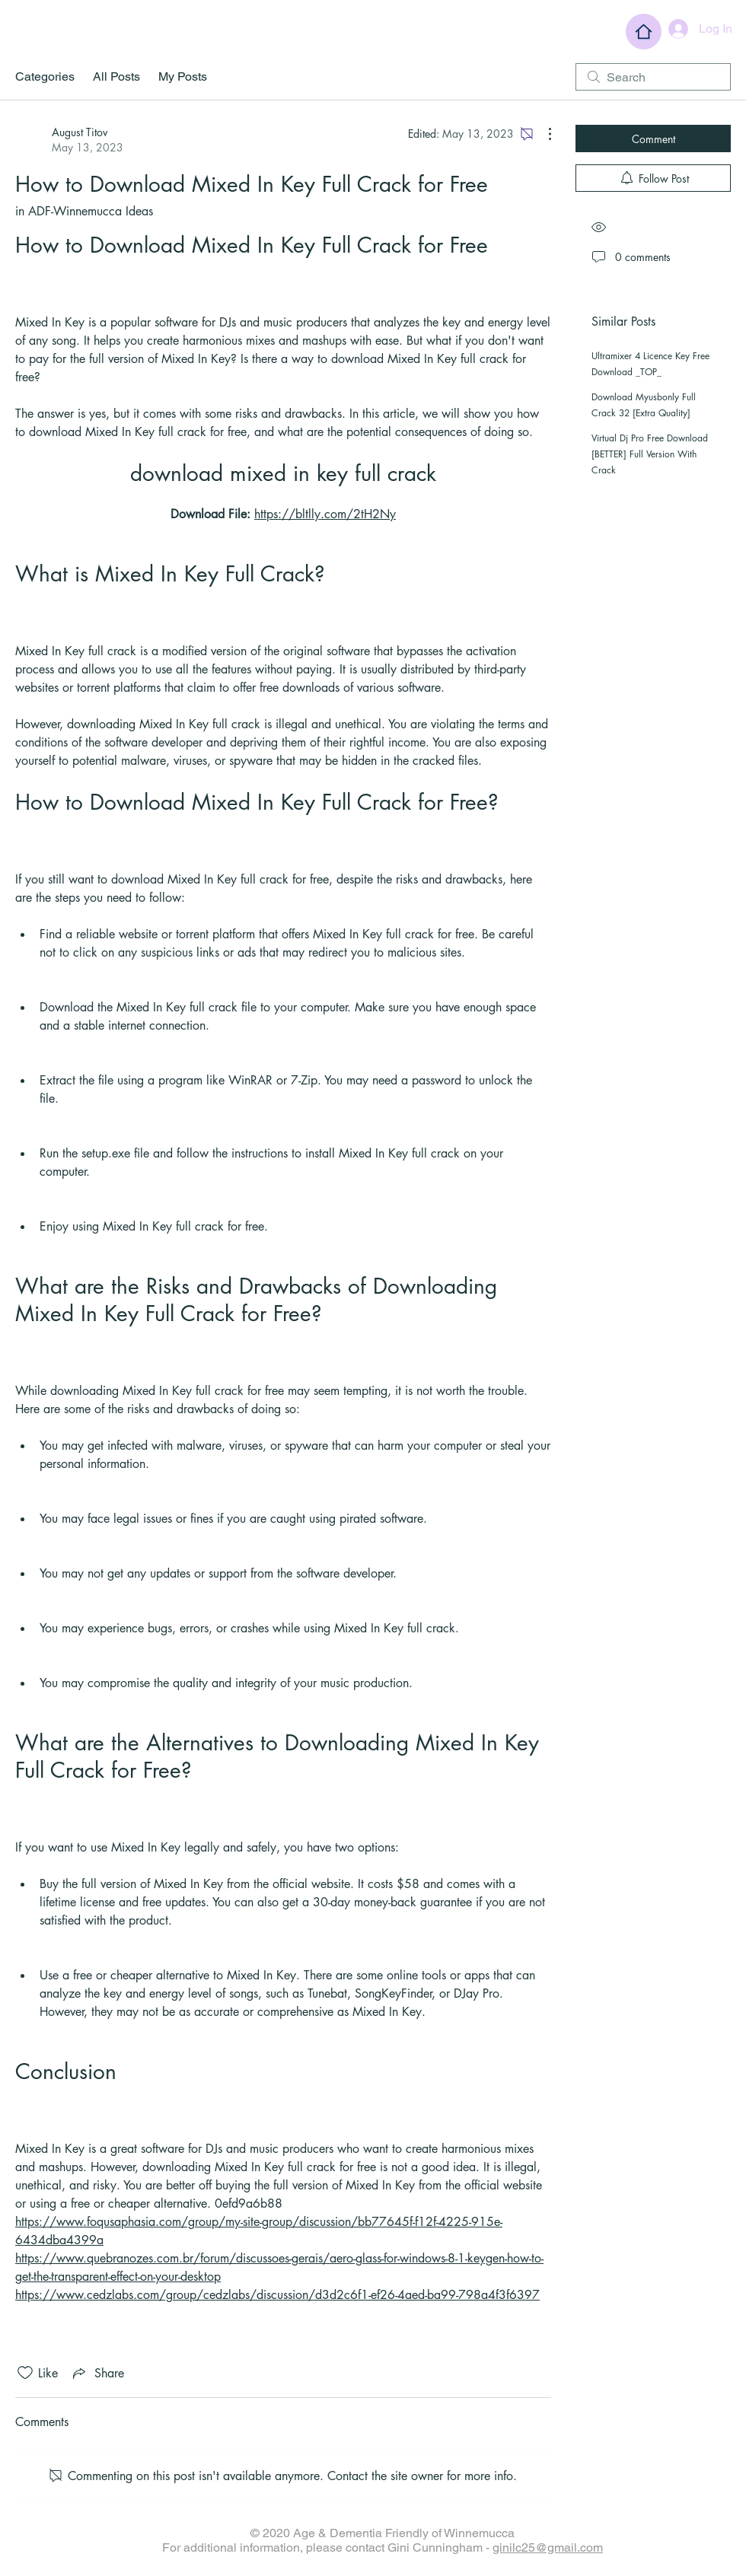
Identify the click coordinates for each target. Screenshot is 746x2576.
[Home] (644, 31)
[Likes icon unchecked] (25, 2373)
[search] (653, 77)
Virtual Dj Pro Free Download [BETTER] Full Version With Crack (649, 453)
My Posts (182, 76)
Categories (45, 76)
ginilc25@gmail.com (548, 2547)
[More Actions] (542, 134)
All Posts (116, 76)
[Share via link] (97, 2373)
